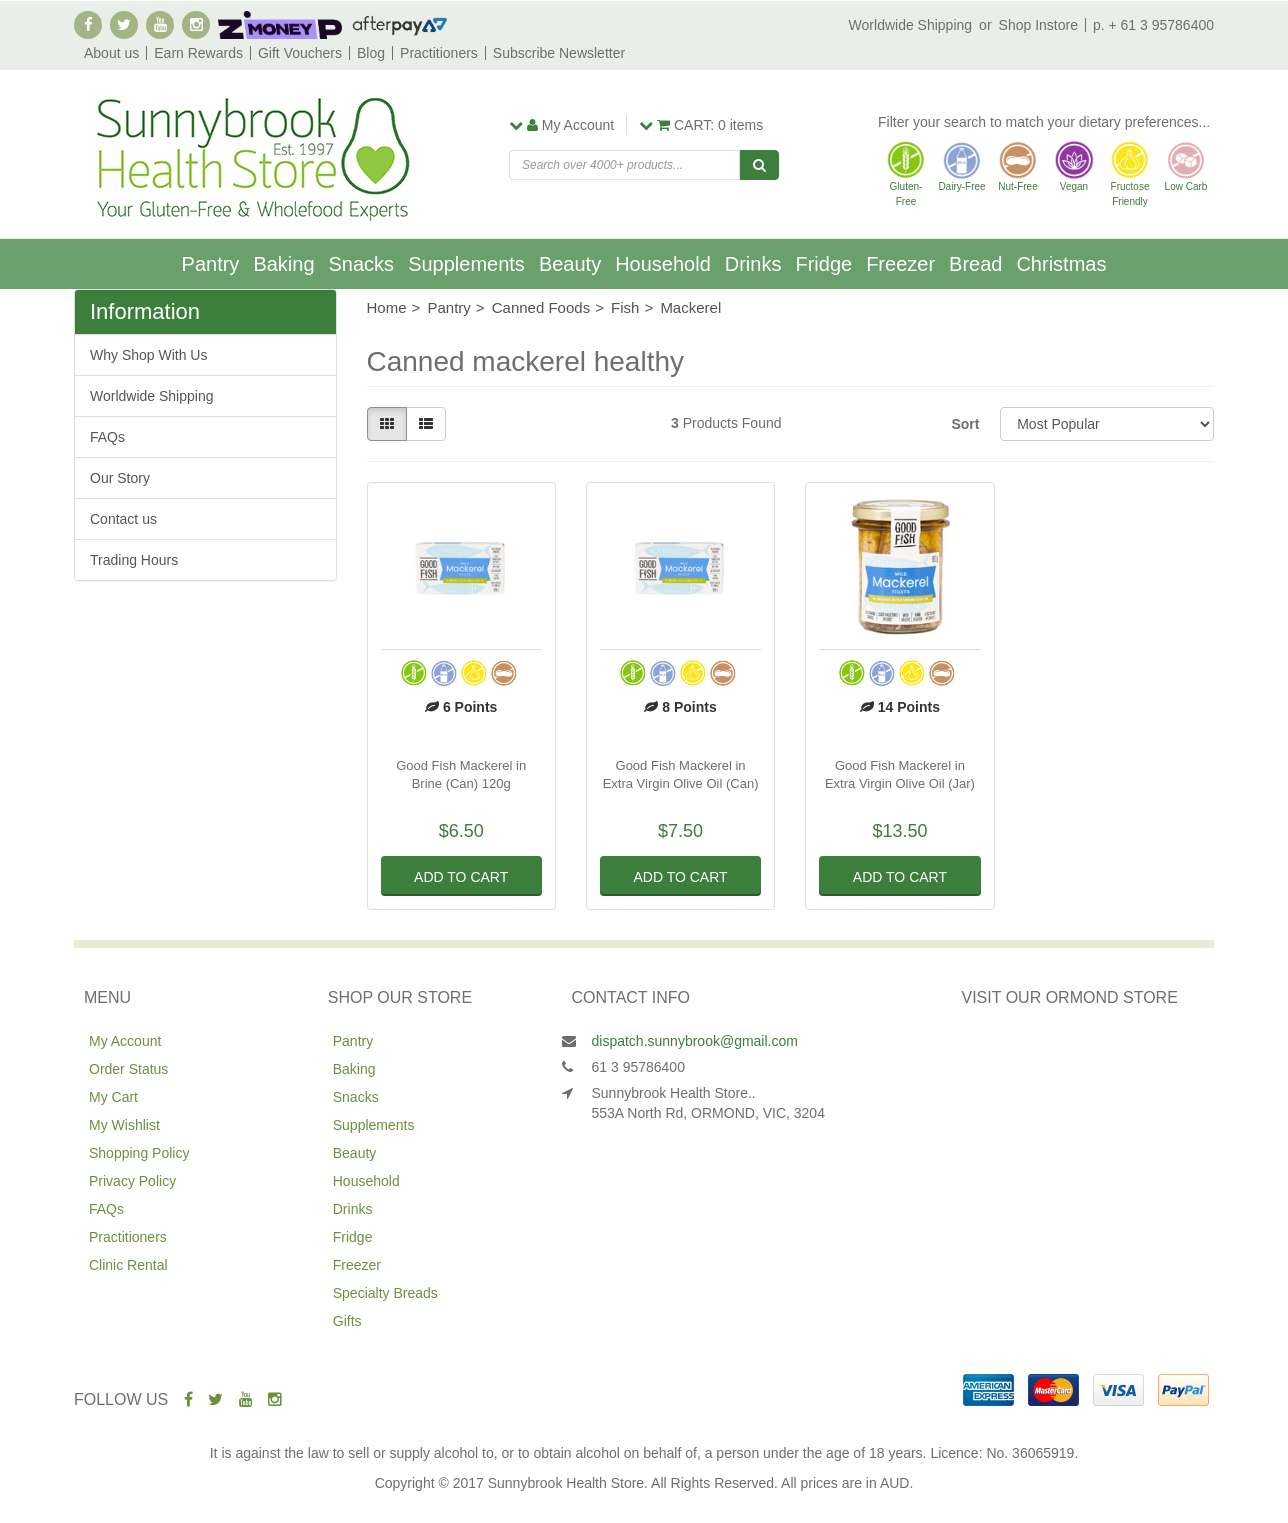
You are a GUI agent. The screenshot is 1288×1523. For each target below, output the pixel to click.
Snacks (362, 264)
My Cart (113, 1097)
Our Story (120, 478)
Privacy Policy (132, 1181)
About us (111, 53)
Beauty (570, 264)
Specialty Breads (385, 1293)
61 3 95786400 (638, 1067)
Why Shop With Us (148, 355)
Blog (371, 53)
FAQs (107, 437)
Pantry (211, 264)
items (701, 125)
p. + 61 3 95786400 (1153, 25)
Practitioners (439, 53)
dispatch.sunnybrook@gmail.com (695, 1041)
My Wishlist (124, 1125)
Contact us (123, 519)
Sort (965, 424)
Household (663, 264)
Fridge (823, 264)
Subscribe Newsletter (559, 53)
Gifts (347, 1321)
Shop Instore (1038, 25)
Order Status (128, 1069)
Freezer (900, 264)
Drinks (753, 264)
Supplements (466, 264)
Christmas (1061, 264)
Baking (283, 264)
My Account (125, 1041)
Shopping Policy (139, 1153)
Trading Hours (134, 560)
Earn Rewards (198, 53)
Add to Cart (461, 877)
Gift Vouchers (300, 53)
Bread (975, 264)
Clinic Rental (128, 1265)
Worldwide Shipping (910, 25)
